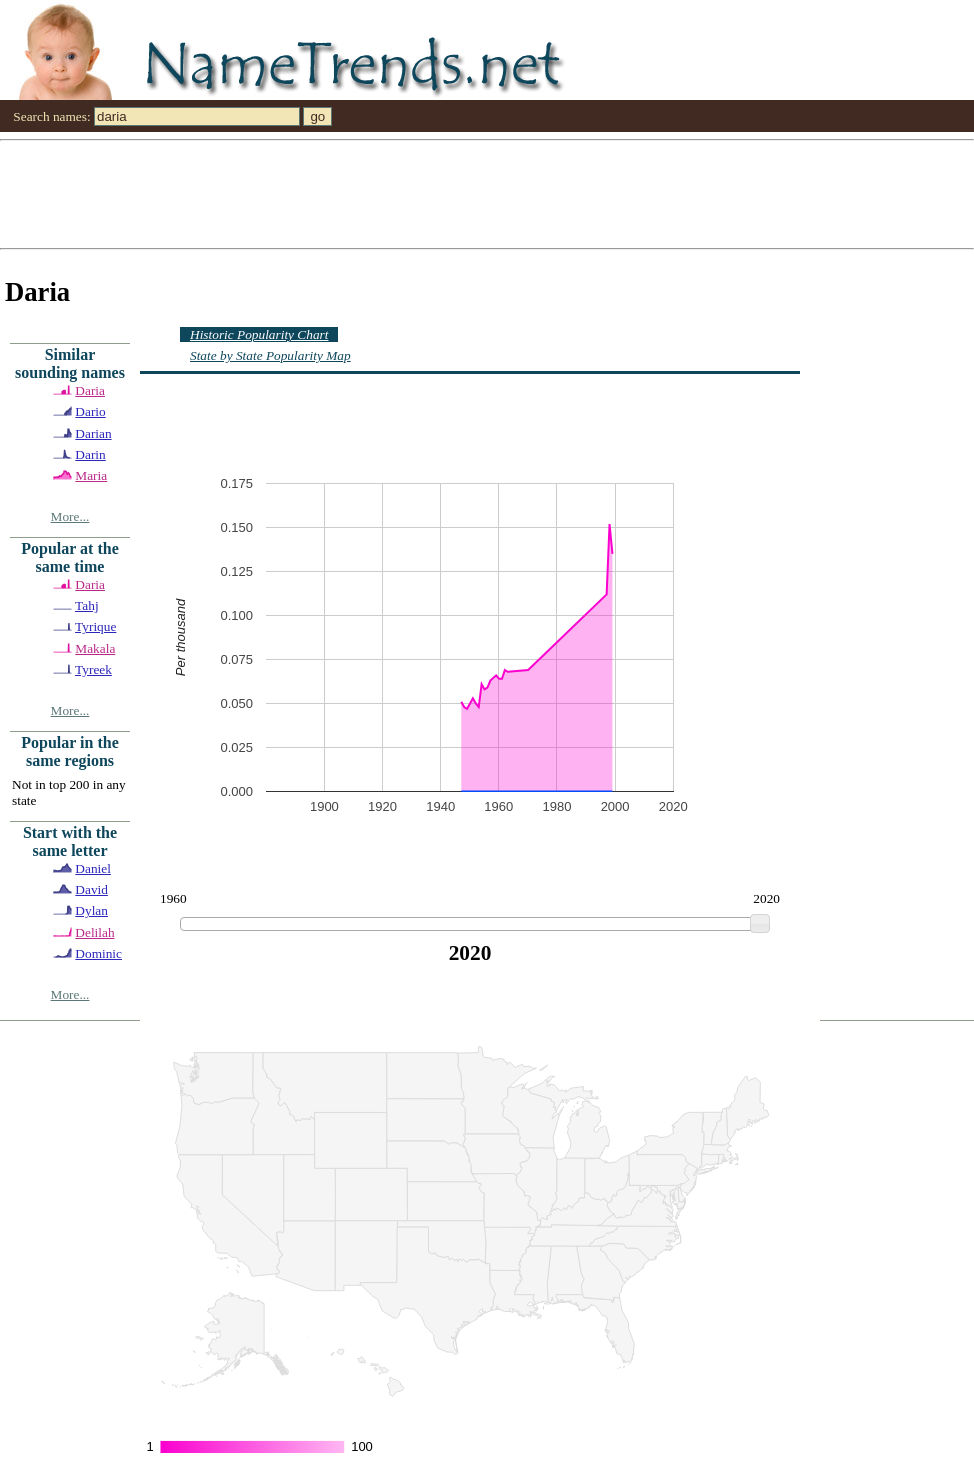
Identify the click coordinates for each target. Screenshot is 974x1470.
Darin (90, 454)
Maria (91, 475)
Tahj (87, 605)
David (91, 889)
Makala (95, 648)
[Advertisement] (384, 193)
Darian (93, 433)
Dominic (98, 953)
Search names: (51, 116)
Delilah (94, 932)
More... (70, 516)
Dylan (91, 910)
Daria (90, 390)
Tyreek (93, 669)
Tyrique (95, 626)
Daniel (93, 868)
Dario (90, 411)
